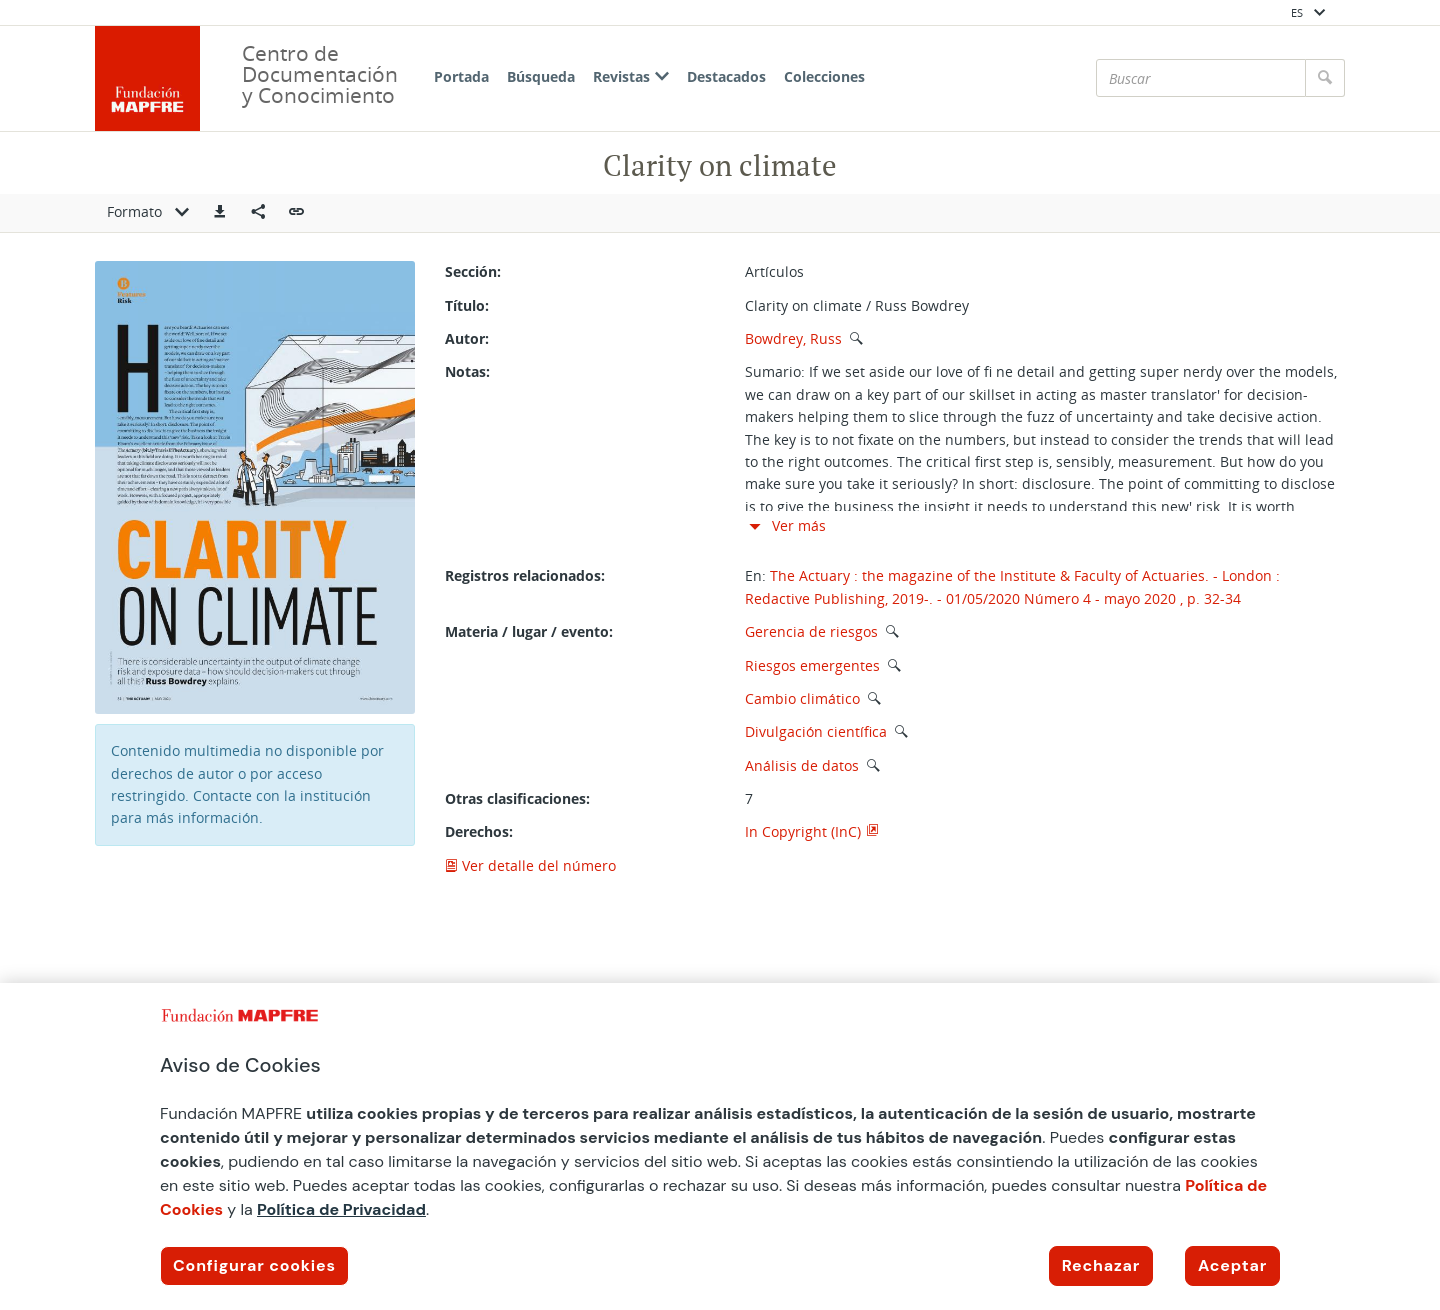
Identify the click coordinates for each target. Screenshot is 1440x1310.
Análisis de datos (802, 765)
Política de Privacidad (341, 1209)
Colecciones (824, 76)
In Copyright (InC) (803, 831)
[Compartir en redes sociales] (258, 213)
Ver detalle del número (530, 865)
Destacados (726, 76)
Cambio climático (802, 698)
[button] (220, 213)
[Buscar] (1201, 78)
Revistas (631, 76)
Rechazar (1101, 1265)
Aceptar (1232, 1265)
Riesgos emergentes (812, 665)
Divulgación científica (816, 731)
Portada (461, 76)
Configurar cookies (254, 1265)
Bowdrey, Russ (793, 338)
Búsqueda (541, 76)
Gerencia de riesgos (811, 631)
